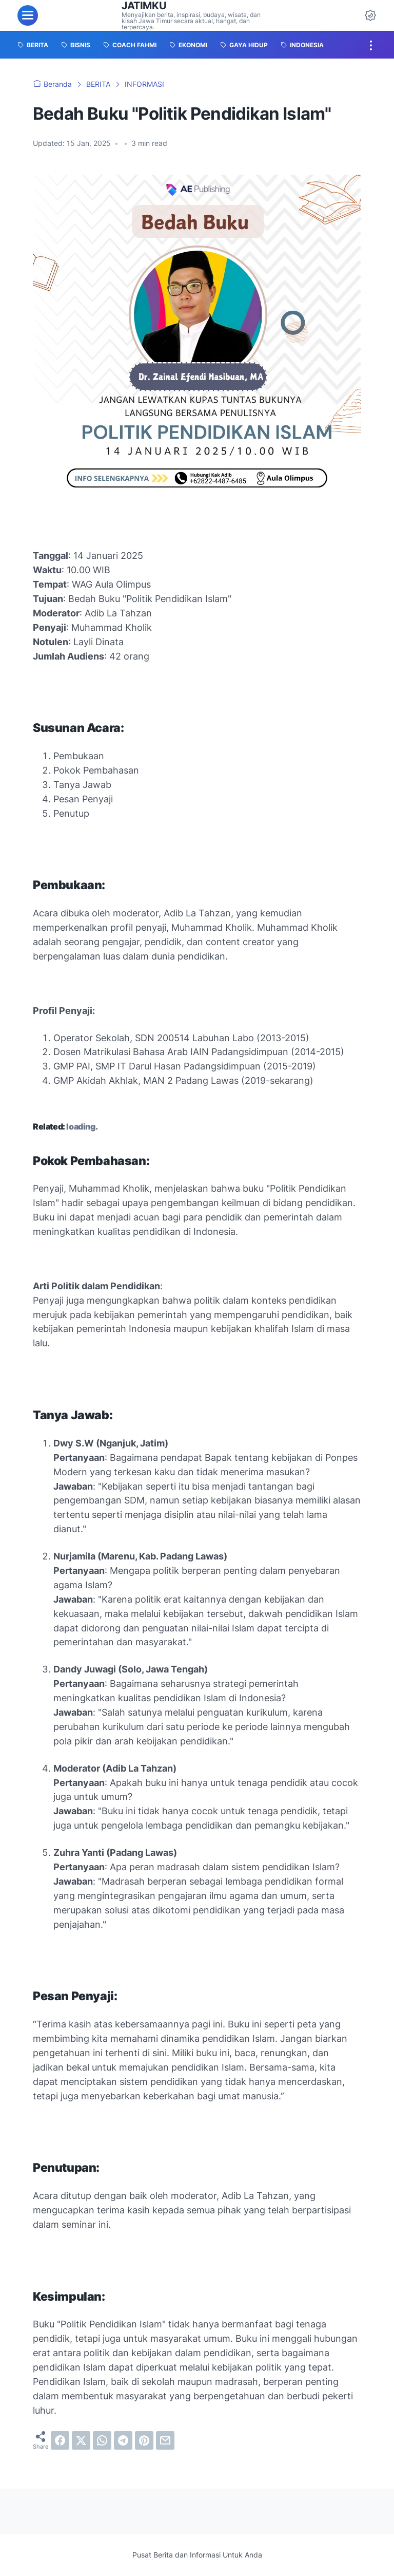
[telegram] (123, 2440)
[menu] (27, 15)
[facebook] (60, 2440)
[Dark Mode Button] (370, 15)
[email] (165, 2440)
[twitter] (81, 2440)
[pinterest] (144, 2440)
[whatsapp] (102, 2440)
